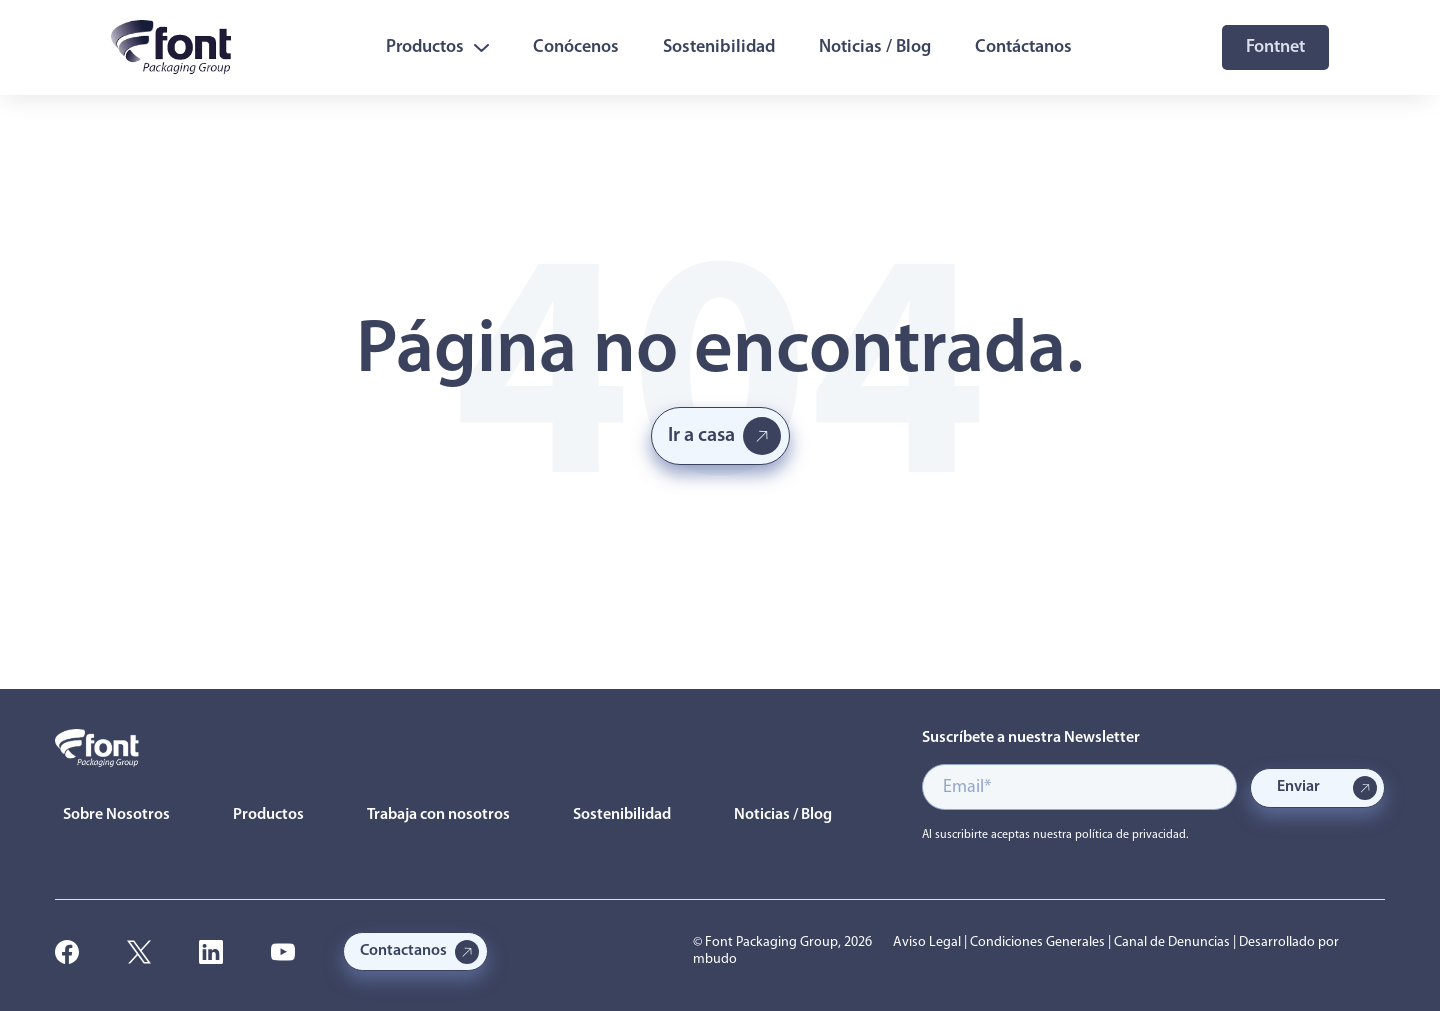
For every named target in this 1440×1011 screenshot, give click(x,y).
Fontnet (1275, 47)
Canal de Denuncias (1172, 942)
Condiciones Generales (1037, 942)
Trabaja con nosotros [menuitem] (438, 815)
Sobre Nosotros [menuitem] (116, 815)
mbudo (715, 959)
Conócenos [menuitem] (576, 47)
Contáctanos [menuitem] (1023, 47)
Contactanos (403, 951)
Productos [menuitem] (437, 47)
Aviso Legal (927, 942)
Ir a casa (701, 436)
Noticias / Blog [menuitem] (875, 47)
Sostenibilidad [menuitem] (719, 47)
